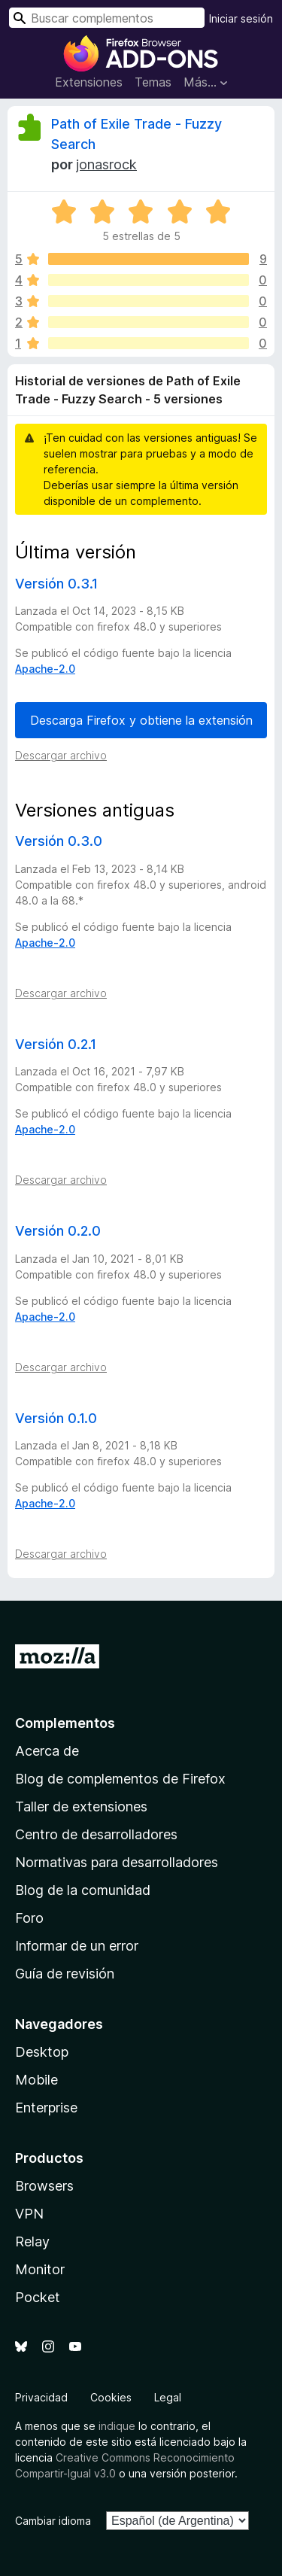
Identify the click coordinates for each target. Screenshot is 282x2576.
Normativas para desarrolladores (116, 1862)
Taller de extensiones (81, 1806)
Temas (153, 82)
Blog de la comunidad (82, 1890)
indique (117, 2425)
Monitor (40, 2269)
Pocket (37, 2297)
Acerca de (47, 1751)
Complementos (65, 1723)
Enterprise (46, 2107)
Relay (32, 2241)
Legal (167, 2397)
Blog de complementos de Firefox (120, 1779)
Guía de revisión (64, 1973)
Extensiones (89, 82)
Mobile (36, 2080)
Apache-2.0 (45, 668)
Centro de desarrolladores (96, 1834)
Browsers (44, 2186)
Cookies (111, 2397)
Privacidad (41, 2397)
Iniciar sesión (241, 18)
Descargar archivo (61, 755)
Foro (29, 1918)
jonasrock (106, 164)
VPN (29, 2214)
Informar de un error (76, 1946)
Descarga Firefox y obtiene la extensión (141, 720)
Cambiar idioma (53, 2520)
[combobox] (107, 18)
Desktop (41, 2052)
